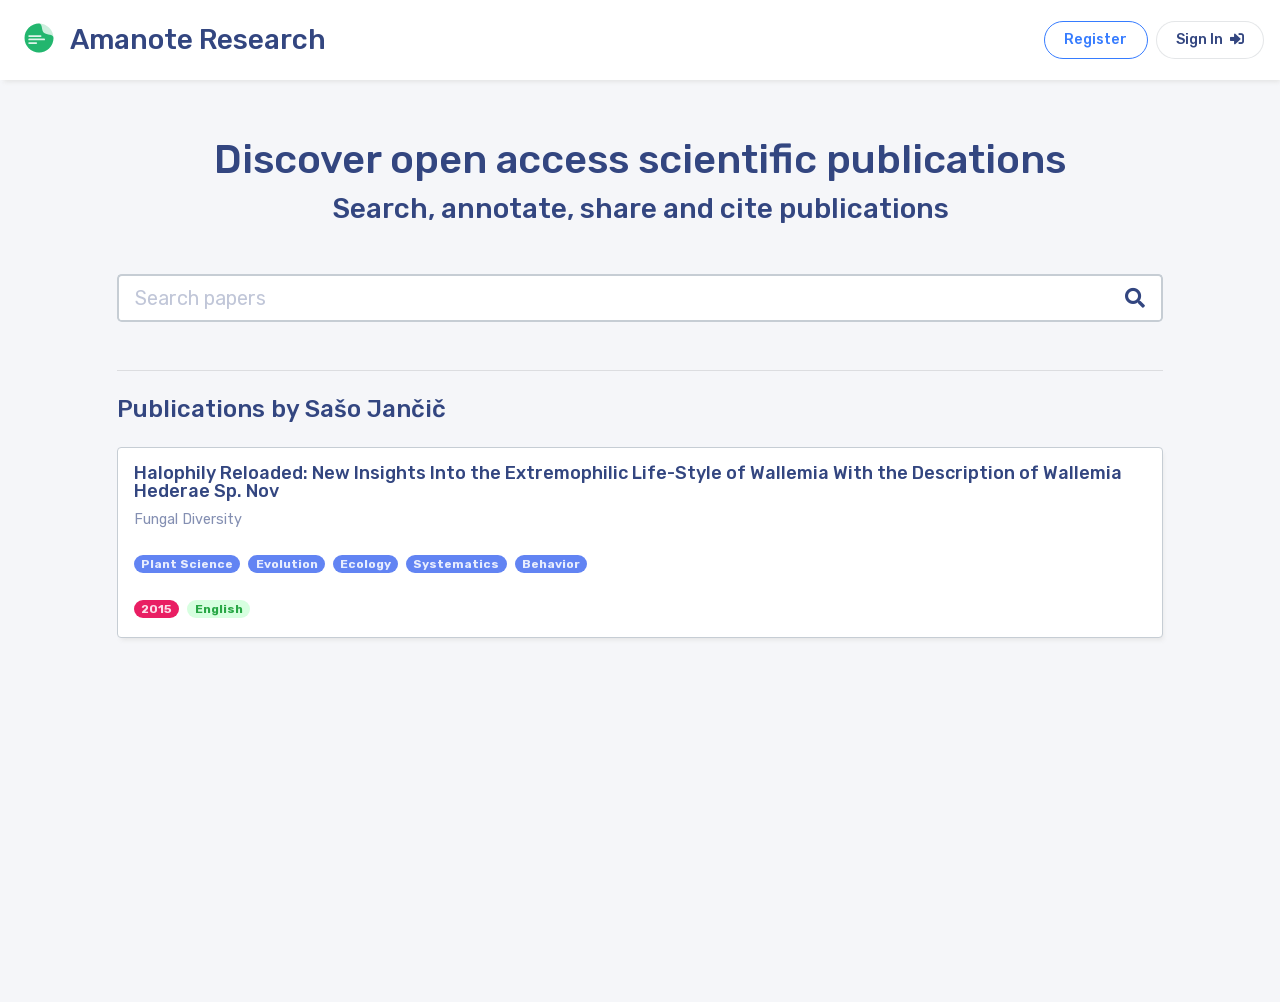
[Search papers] (613, 298)
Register (1095, 39)
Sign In (1210, 39)
